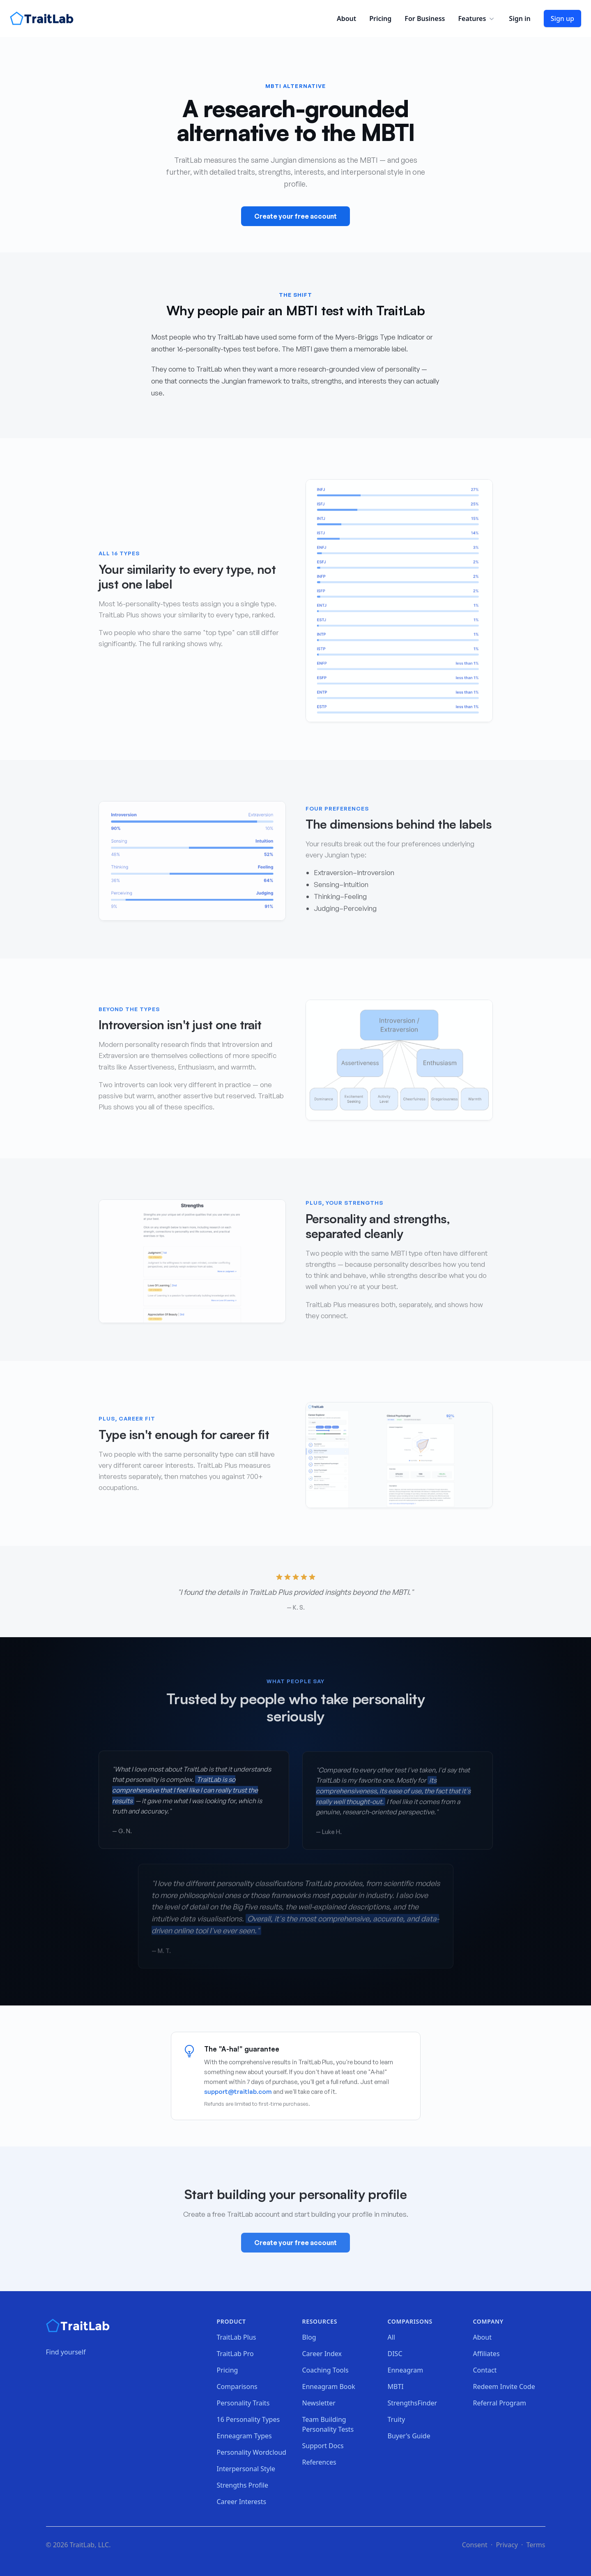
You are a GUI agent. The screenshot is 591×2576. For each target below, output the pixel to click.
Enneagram (405, 2370)
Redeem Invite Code (504, 2386)
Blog (309, 2337)
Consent (475, 2544)
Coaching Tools (325, 2370)
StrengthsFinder (412, 2402)
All (391, 2337)
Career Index (322, 2353)
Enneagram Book (328, 2386)
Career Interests (242, 2501)
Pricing (380, 18)
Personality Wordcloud (251, 2452)
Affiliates (486, 2353)
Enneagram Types (244, 2435)
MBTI (396, 2386)
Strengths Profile (243, 2485)
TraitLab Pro (235, 2353)
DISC (395, 2353)
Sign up (562, 18)
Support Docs (323, 2445)
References (319, 2462)
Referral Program (499, 2402)
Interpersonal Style (246, 2468)
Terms (535, 2544)
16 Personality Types (248, 2419)
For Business (425, 18)
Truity (396, 2419)
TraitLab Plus (236, 2337)
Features (477, 18)
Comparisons (237, 2386)
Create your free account (295, 217)
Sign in (519, 18)
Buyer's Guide (409, 2435)
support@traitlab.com (238, 2091)
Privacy (506, 2544)
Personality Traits (243, 2402)
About (346, 18)
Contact (485, 2370)
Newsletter (319, 2402)
